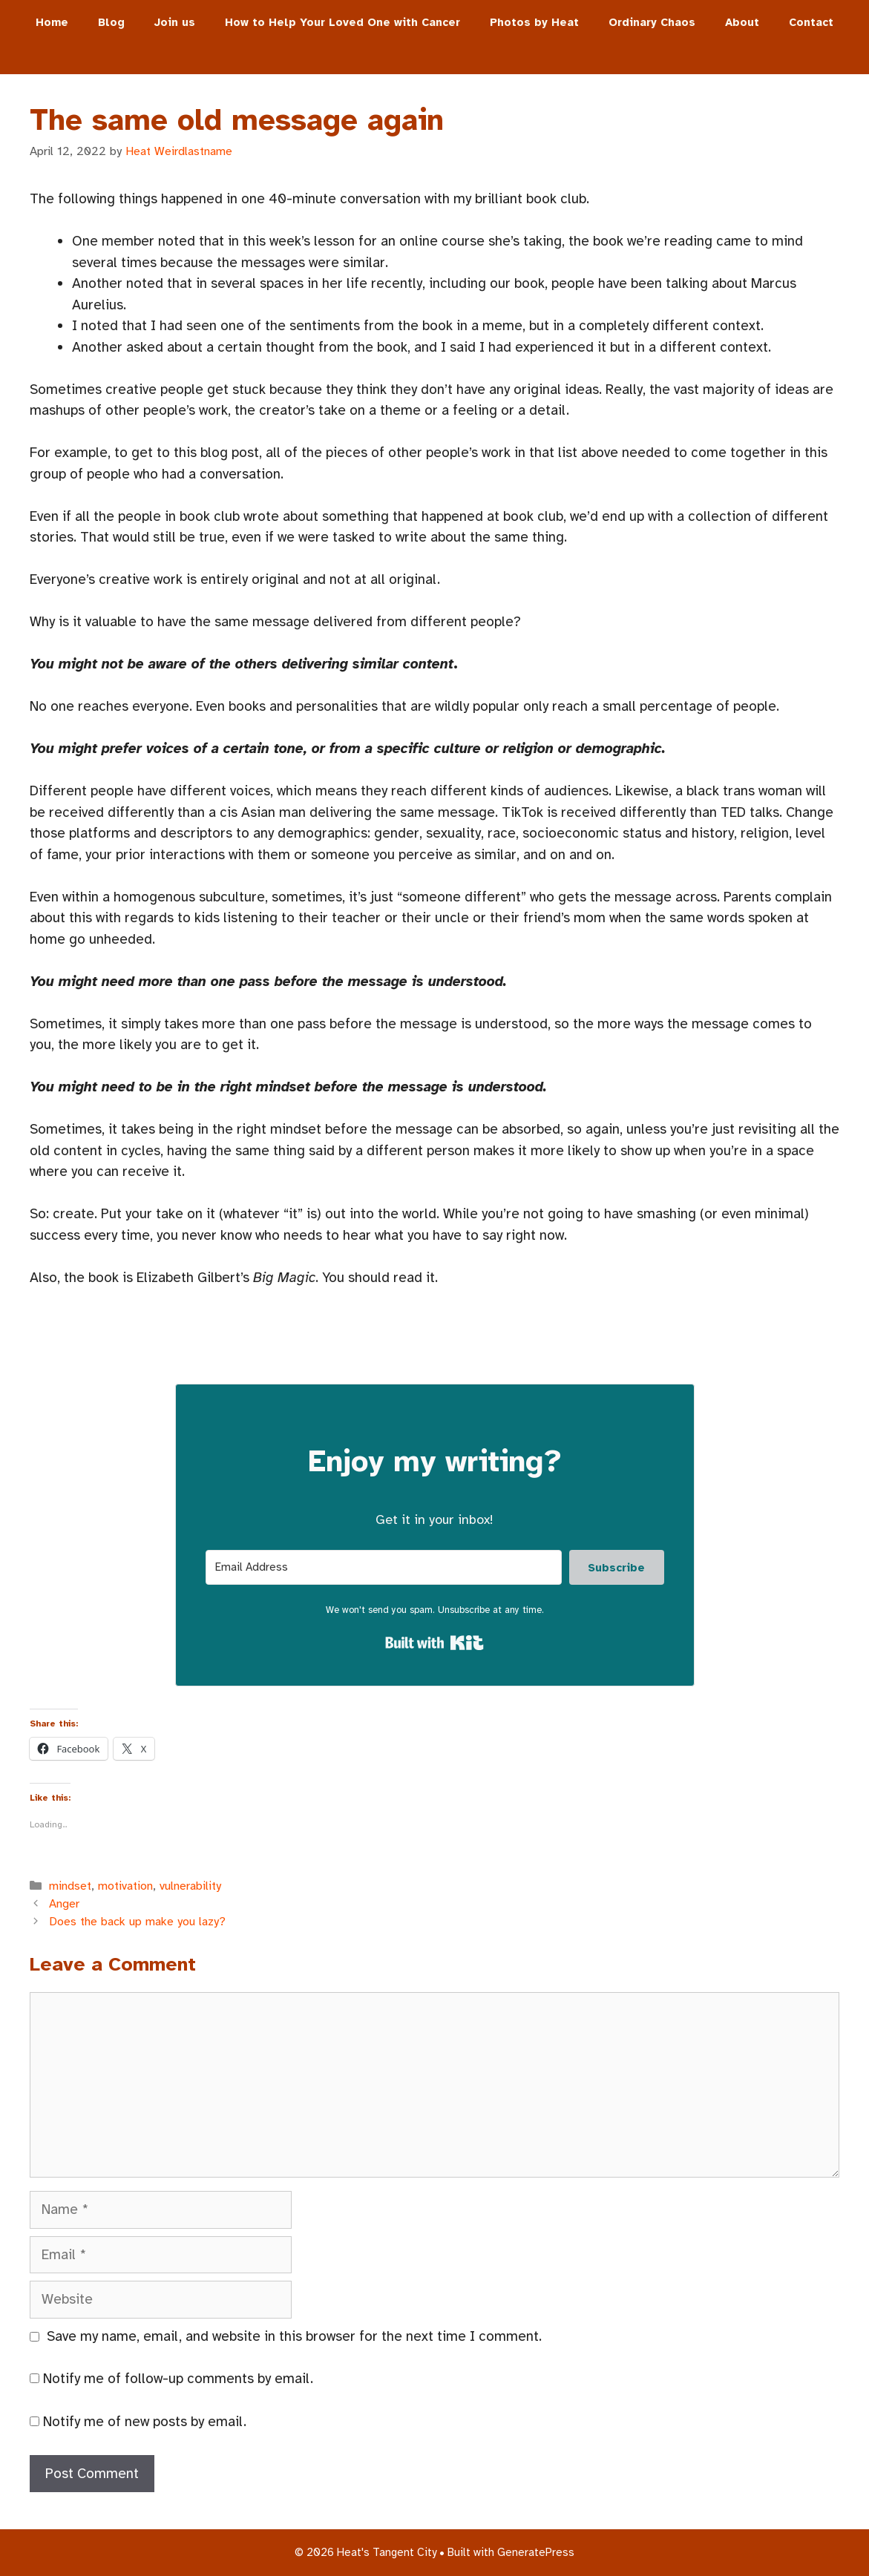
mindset (70, 1886)
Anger (64, 1903)
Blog (111, 22)
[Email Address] (384, 1567)
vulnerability (190, 1886)
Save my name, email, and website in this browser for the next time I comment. (294, 2336)
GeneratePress (535, 2552)
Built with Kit (434, 1642)
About (742, 22)
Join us (174, 22)
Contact (811, 22)
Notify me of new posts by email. (144, 2422)
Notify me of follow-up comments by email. (178, 2379)
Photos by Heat (534, 22)
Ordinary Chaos (652, 22)
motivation (125, 1886)
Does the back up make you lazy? (137, 1921)
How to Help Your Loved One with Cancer (342, 22)
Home (52, 22)
